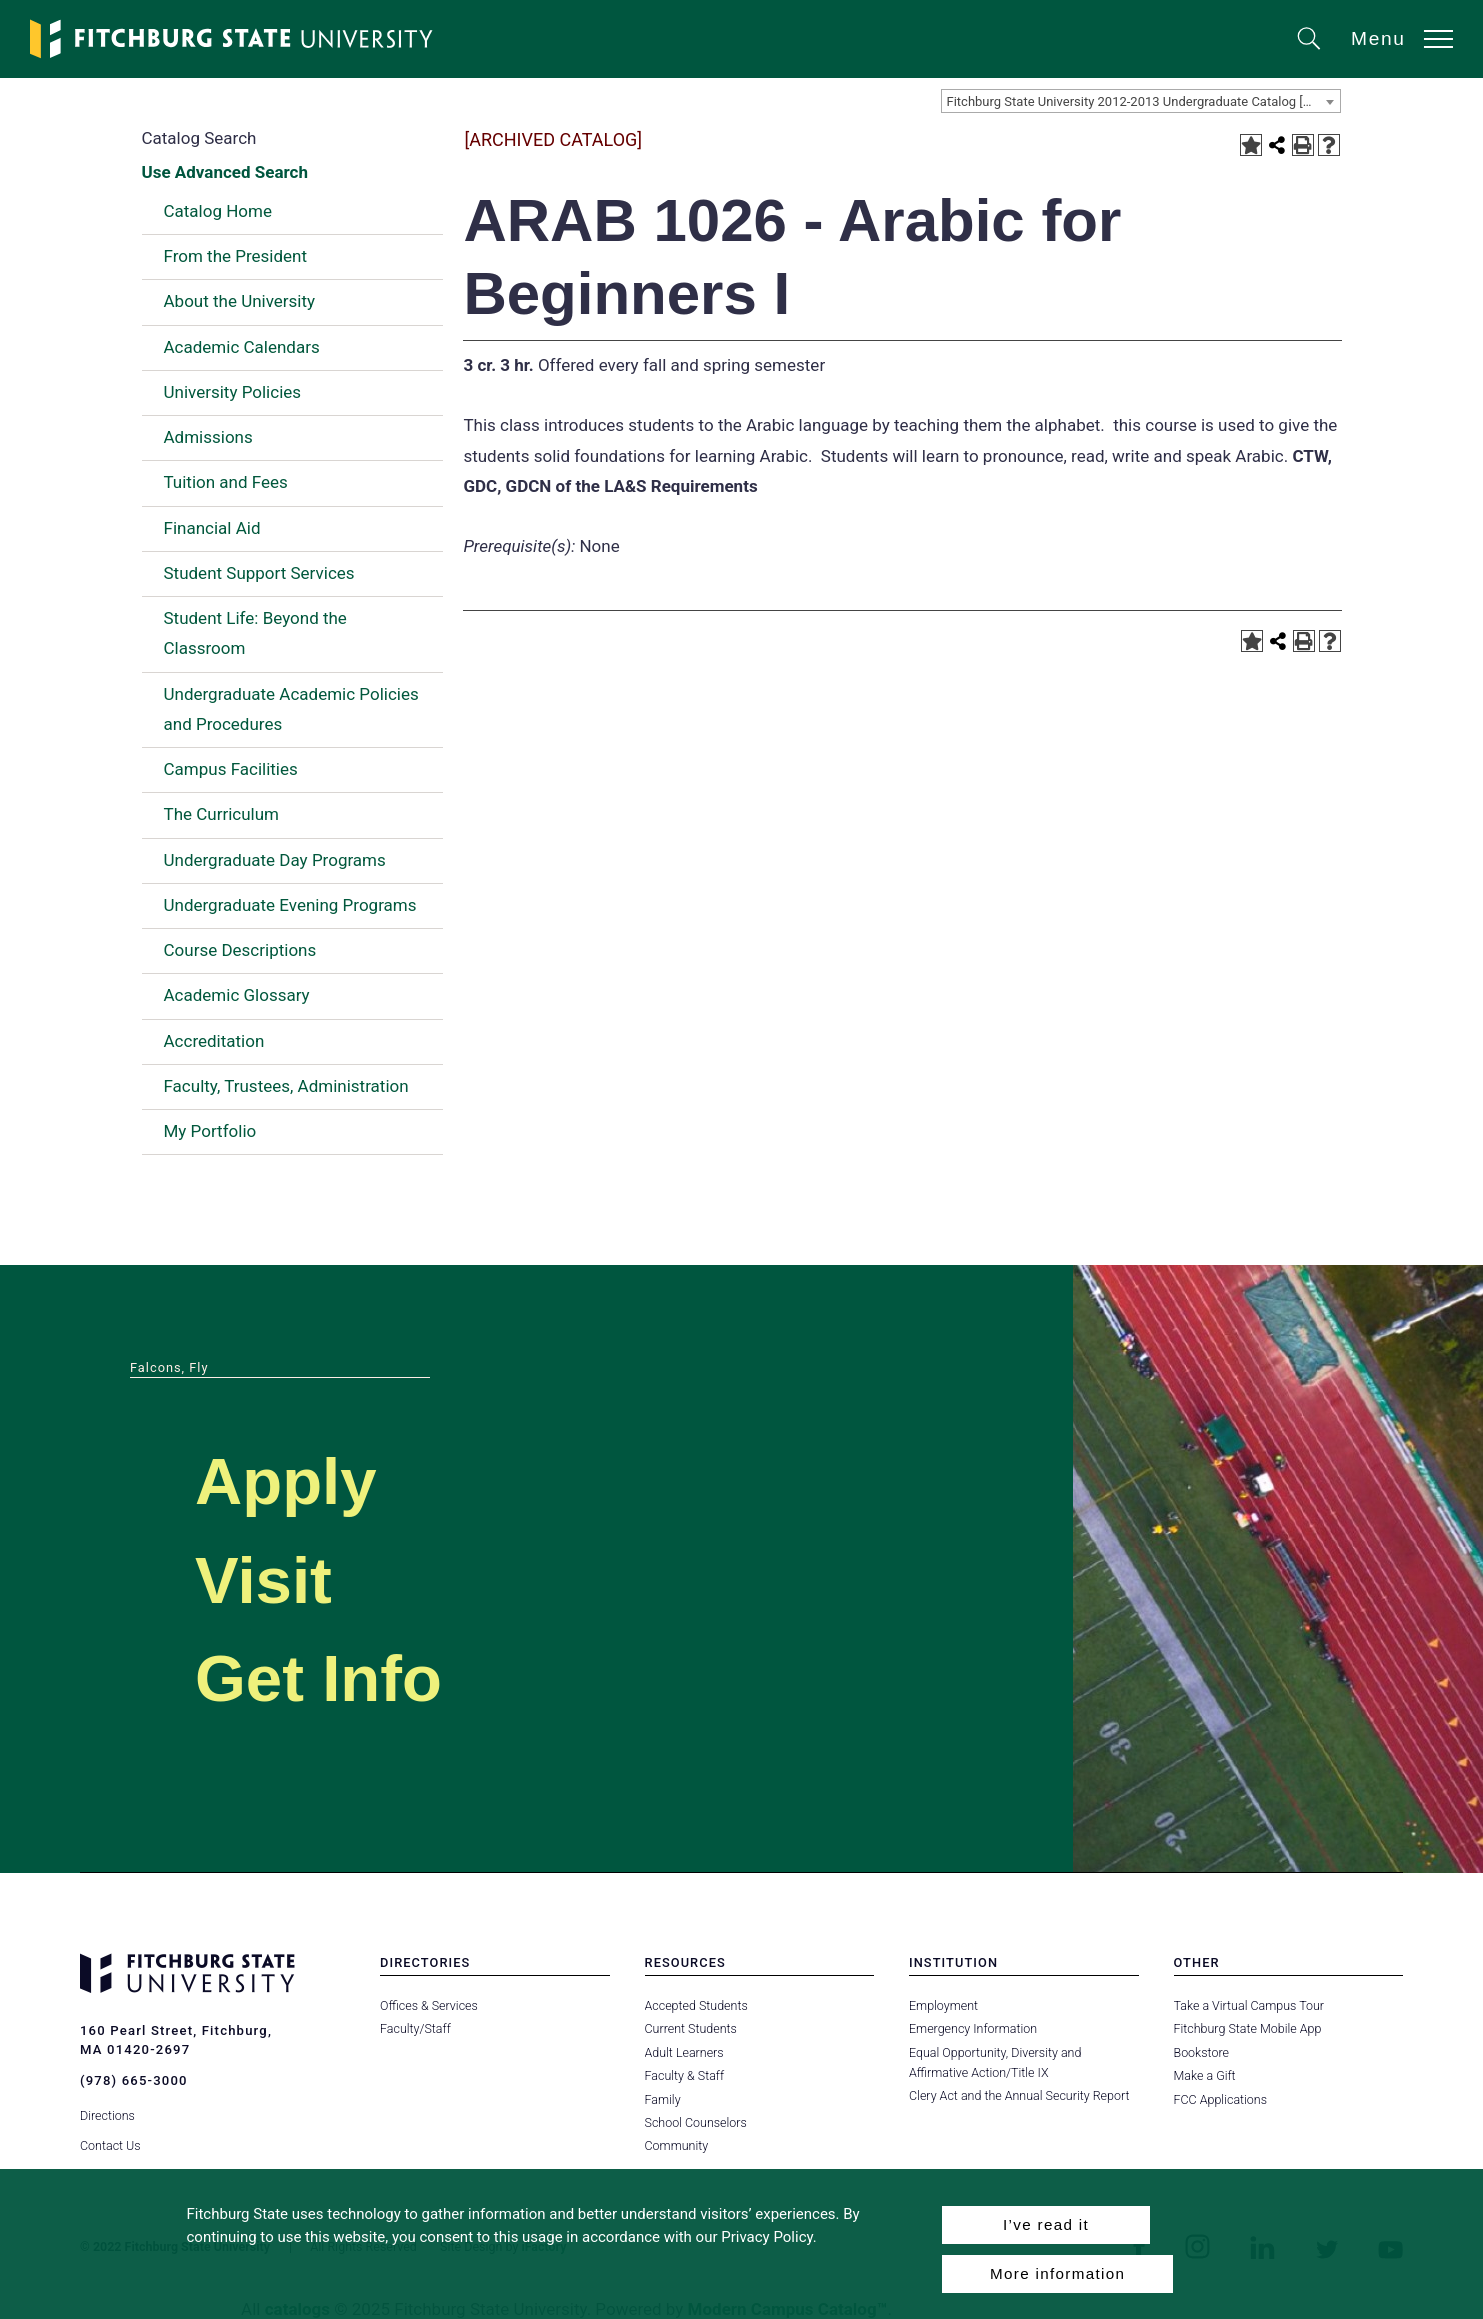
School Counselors (696, 2122)
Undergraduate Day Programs (275, 860)
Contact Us (110, 2145)
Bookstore (1201, 2052)
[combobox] (1141, 101)
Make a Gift (1205, 2075)
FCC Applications (1221, 2099)
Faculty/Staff (415, 2028)
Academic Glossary (237, 995)
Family (663, 2099)
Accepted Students (696, 2005)
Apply (286, 1481)
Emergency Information (973, 2028)
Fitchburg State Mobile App (1248, 2028)
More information (1057, 2273)
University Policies (233, 392)
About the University (240, 301)
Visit (263, 1580)
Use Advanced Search (225, 172)
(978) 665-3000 (134, 2080)
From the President (236, 256)
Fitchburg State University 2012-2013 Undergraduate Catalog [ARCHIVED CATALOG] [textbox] (1143, 101)
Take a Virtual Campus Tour (1249, 2005)
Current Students (691, 2028)
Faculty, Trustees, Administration (286, 1086)
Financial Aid (212, 528)
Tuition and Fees (226, 482)
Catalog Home (218, 211)
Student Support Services (259, 573)
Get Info (319, 1678)
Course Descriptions (240, 950)
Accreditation (214, 1041)
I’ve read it (1046, 2224)
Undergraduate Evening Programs (290, 905)
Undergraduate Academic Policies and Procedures (291, 709)
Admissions (208, 437)
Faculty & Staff (685, 2075)
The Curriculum (222, 814)
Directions (107, 2115)
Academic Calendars (242, 347)
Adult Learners (684, 2052)
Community (677, 2145)
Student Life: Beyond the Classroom (255, 633)
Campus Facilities (231, 769)
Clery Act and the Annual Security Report (1019, 2095)
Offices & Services (429, 2005)
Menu (1378, 38)
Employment (943, 2005)
